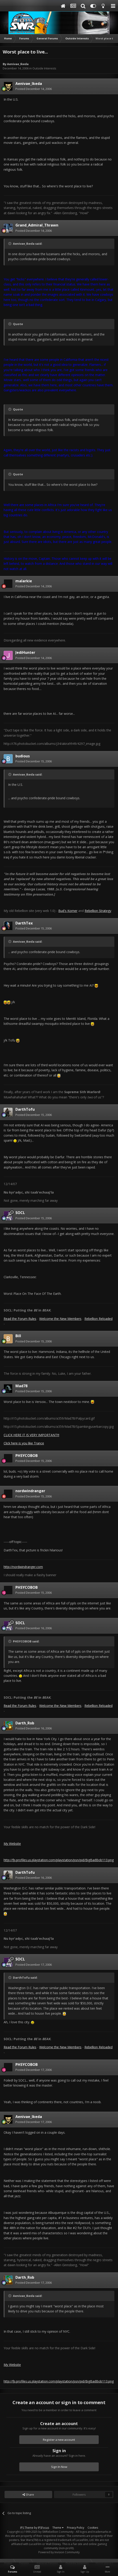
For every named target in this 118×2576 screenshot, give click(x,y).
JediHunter (25, 652)
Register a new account (59, 2440)
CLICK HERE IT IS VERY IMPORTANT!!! (31, 1435)
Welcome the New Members (60, 1318)
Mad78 (21, 1385)
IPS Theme (26, 2528)
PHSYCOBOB (26, 1455)
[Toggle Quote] (10, 243)
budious (22, 756)
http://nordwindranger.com (23, 1567)
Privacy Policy (75, 2528)
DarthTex (24, 923)
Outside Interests (44, 68)
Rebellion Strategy (98, 911)
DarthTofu (25, 1109)
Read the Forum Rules (20, 1318)
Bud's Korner (67, 911)
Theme (58, 2528)
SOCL (20, 1212)
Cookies (93, 2528)
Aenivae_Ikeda (18, 64)
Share (28, 2494)
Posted (33, 89)
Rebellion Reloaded (98, 1318)
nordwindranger (30, 1490)
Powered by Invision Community (59, 2552)
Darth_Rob (24, 1723)
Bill (18, 1335)
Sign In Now (59, 2467)
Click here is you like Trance (24, 1443)
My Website (12, 1843)
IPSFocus (43, 2528)
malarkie (23, 580)
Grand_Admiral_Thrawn (36, 225)
